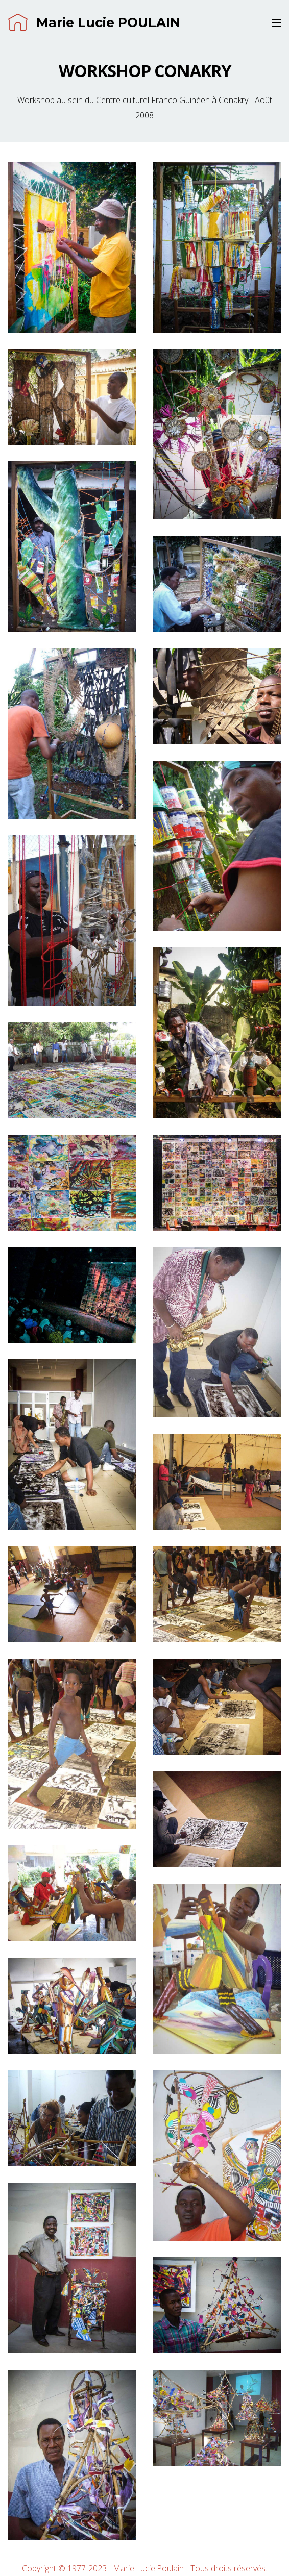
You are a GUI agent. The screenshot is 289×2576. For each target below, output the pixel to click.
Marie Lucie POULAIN (94, 23)
